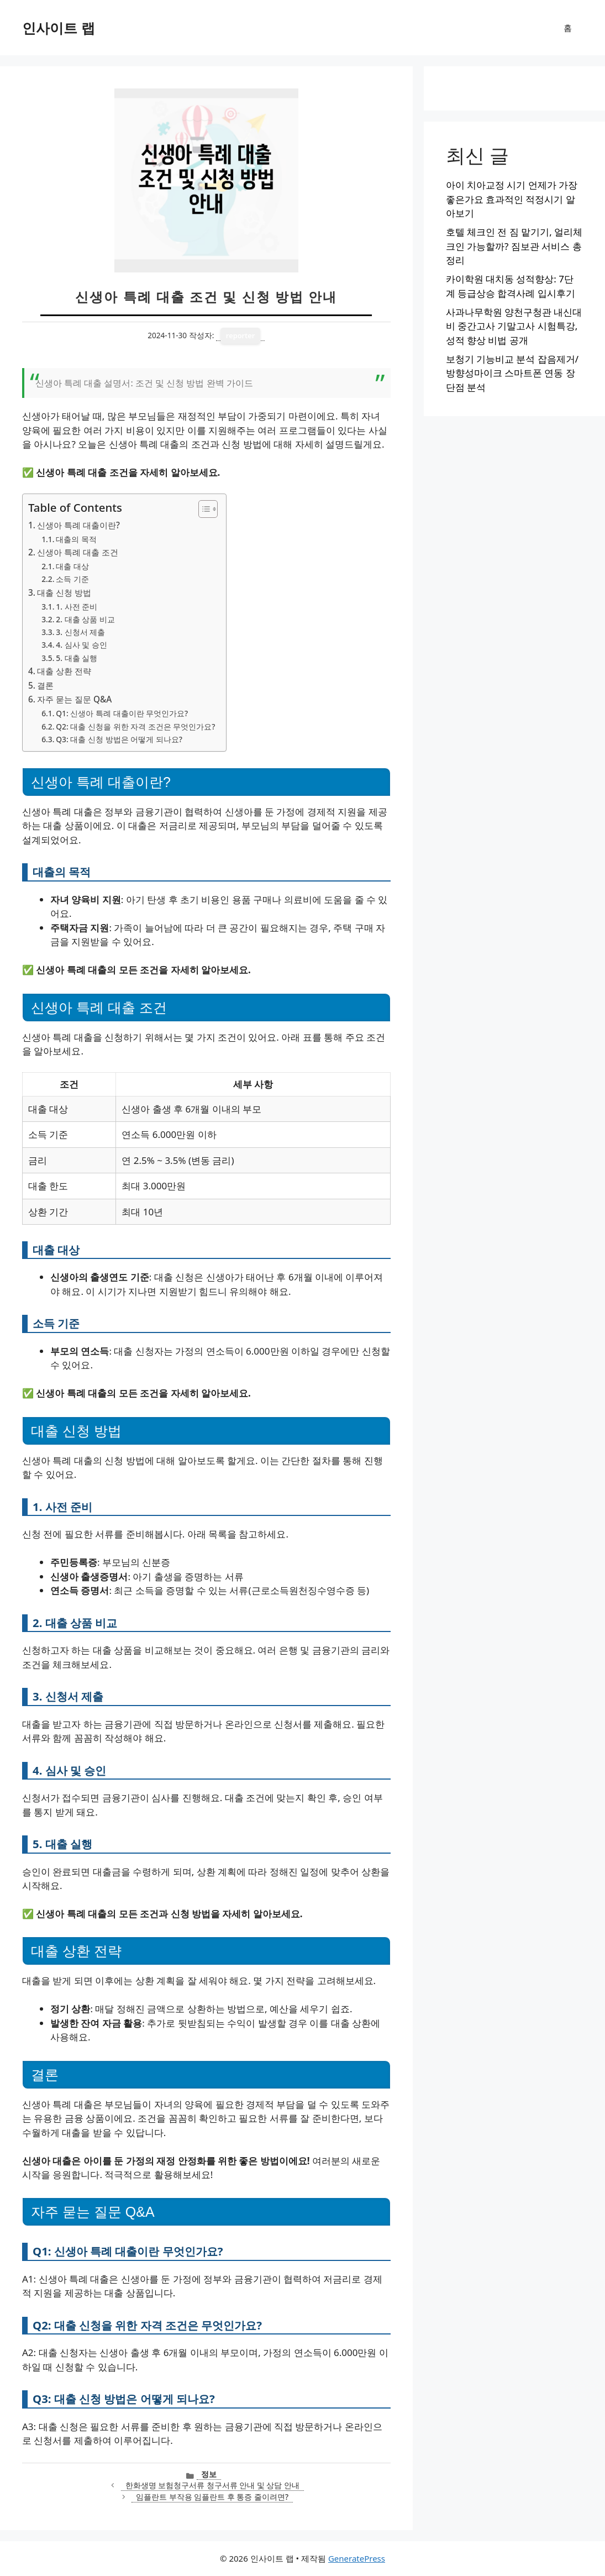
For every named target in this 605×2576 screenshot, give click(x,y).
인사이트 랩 (58, 27)
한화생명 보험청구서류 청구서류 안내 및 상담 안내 (212, 2485)
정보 (209, 2474)
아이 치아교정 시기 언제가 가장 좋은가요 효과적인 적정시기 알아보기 (512, 199)
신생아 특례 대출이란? (78, 525)
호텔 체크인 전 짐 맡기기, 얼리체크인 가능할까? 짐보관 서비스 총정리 (514, 245)
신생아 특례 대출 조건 (77, 552)
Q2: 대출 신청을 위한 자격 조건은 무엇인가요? (135, 726)
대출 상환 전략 (64, 670)
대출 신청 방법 (64, 592)
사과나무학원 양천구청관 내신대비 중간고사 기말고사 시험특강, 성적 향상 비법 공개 (514, 326)
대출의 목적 (76, 539)
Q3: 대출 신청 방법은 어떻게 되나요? (119, 739)
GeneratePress (356, 2558)
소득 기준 (72, 579)
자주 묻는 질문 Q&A (74, 699)
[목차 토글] (202, 509)
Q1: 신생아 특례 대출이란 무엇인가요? (122, 713)
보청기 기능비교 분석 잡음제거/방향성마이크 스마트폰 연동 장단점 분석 (512, 373)
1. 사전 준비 (76, 606)
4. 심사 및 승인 (81, 644)
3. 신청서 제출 (80, 632)
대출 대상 (72, 566)
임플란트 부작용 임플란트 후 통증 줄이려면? (212, 2496)
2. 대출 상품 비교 (85, 619)
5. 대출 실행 (76, 658)
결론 (45, 685)
